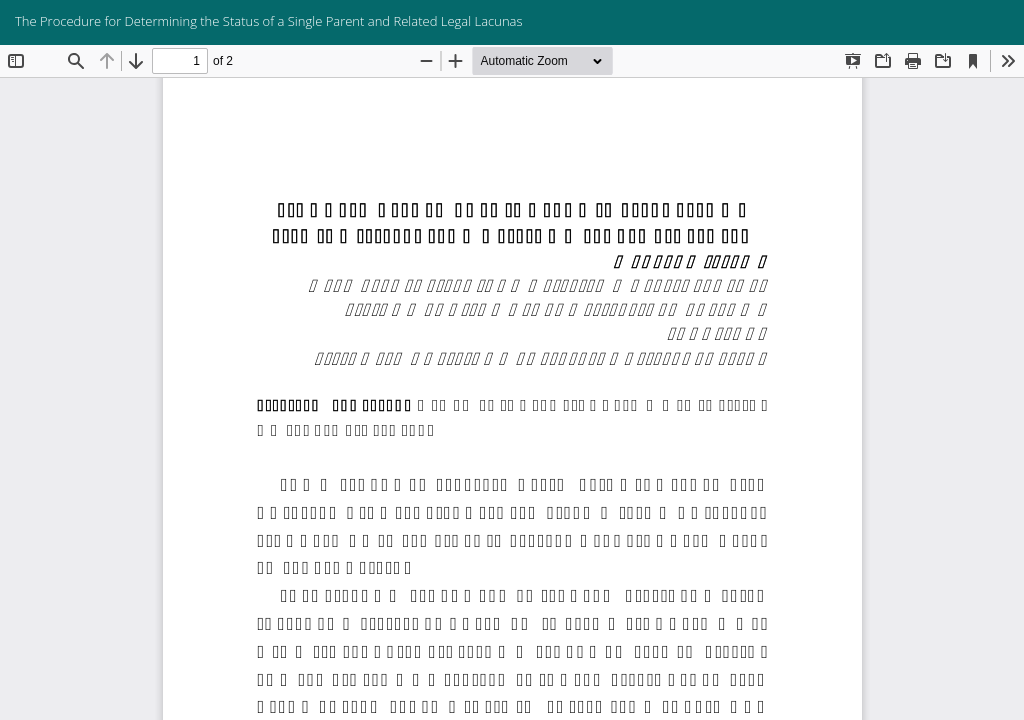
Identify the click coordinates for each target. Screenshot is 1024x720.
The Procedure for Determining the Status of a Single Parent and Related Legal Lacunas (269, 21)
